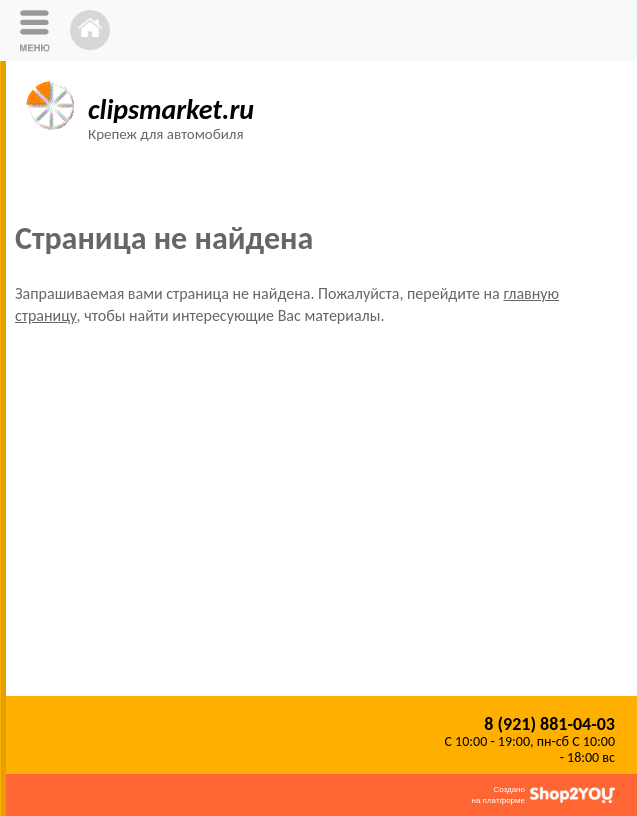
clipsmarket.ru (171, 109)
